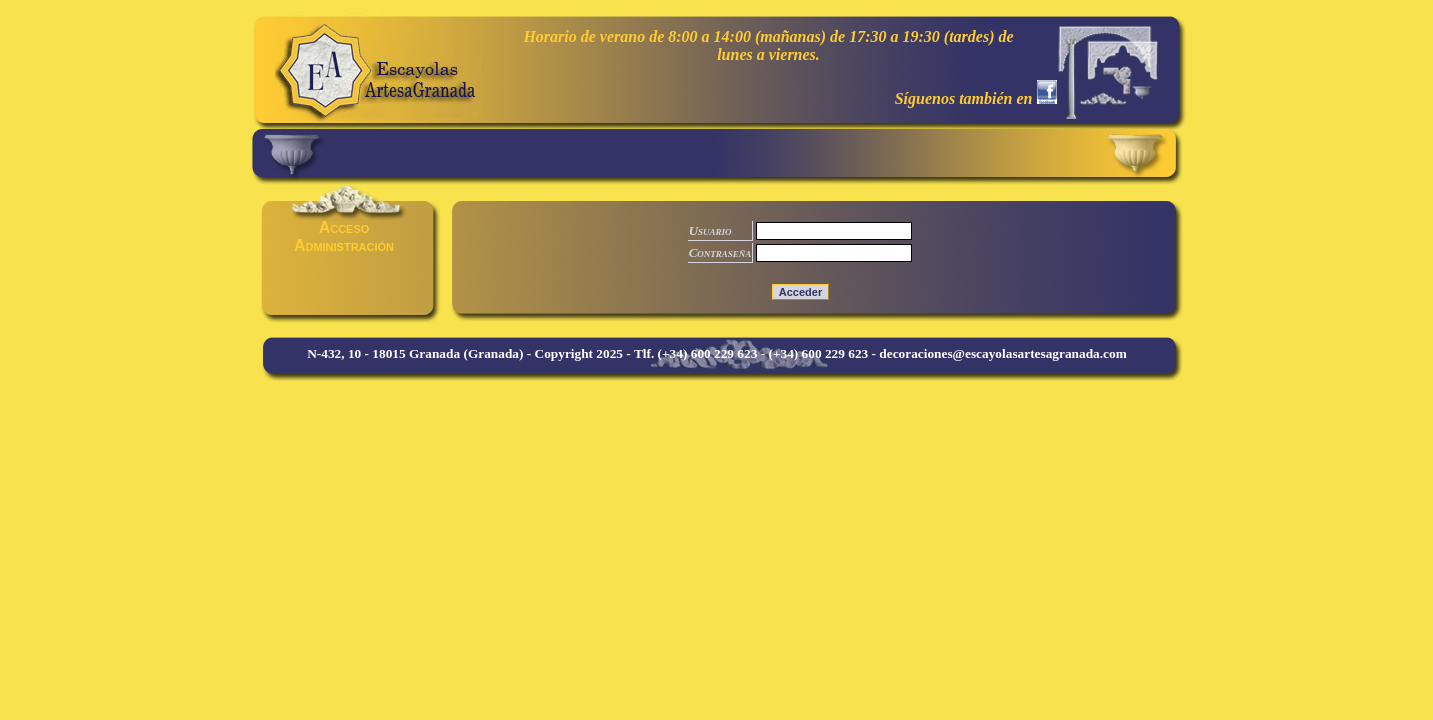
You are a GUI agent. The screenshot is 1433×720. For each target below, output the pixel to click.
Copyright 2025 (579, 353)
